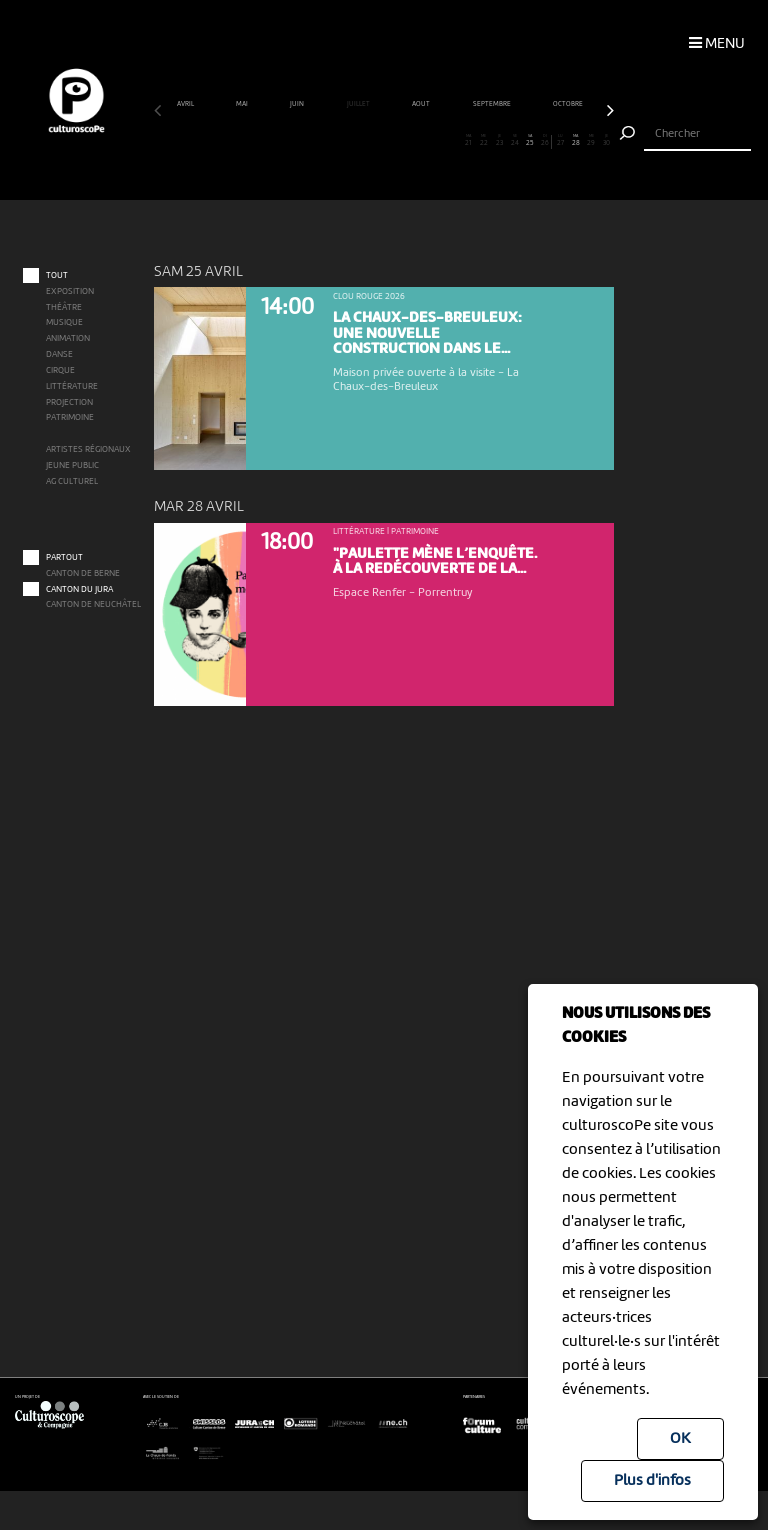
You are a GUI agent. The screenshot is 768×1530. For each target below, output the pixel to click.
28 (576, 141)
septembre (492, 104)
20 (453, 141)
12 (330, 141)
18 (422, 141)
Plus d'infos (652, 1481)
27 (561, 141)
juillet (359, 104)
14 (361, 141)
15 (376, 141)
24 (515, 141)
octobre (568, 104)
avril (186, 104)
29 (591, 141)
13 (346, 141)
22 (484, 141)
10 (300, 141)
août (421, 104)
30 (607, 141)
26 (544, 141)
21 (469, 141)
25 (530, 141)
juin (297, 104)
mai (242, 104)
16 (392, 141)
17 (407, 141)
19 (438, 141)
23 (499, 141)
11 (315, 141)
